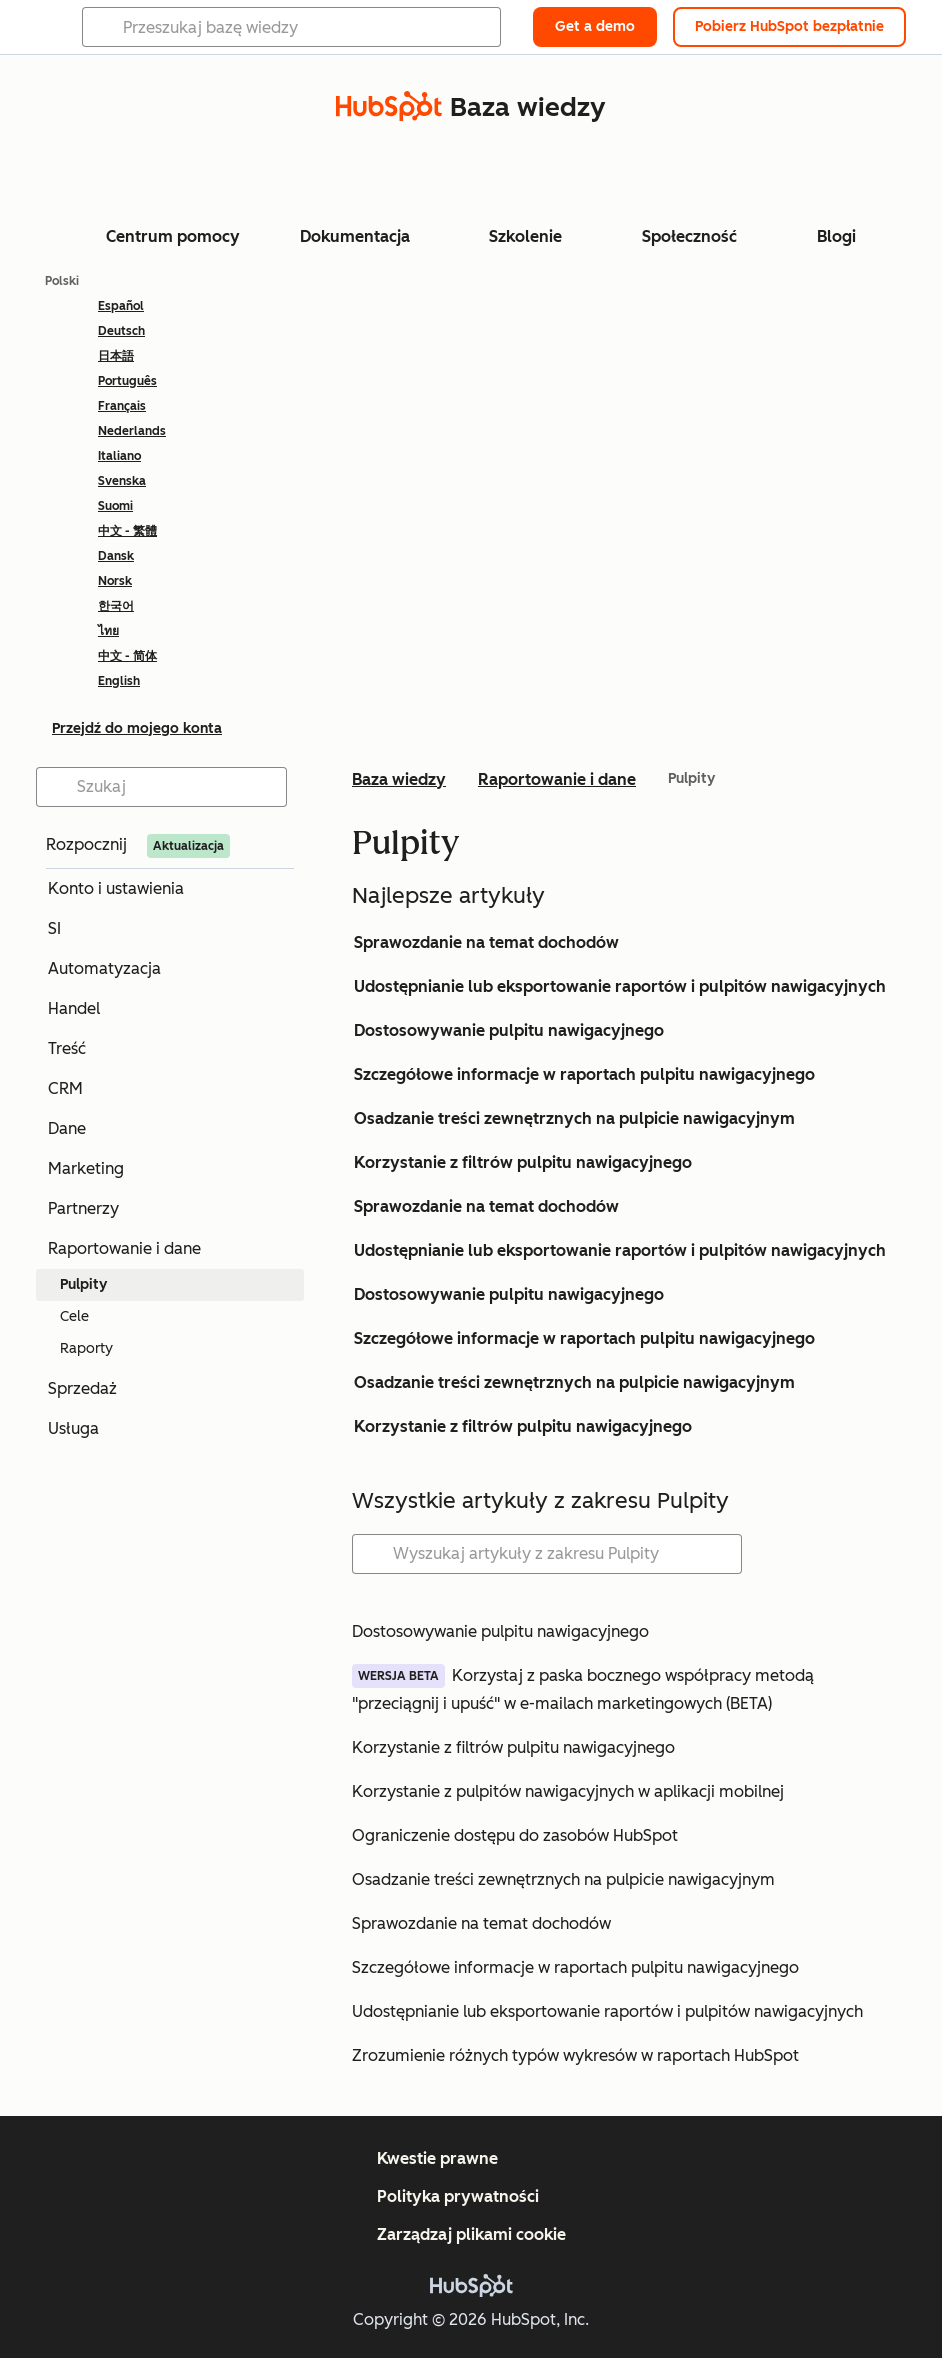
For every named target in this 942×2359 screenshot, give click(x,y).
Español (121, 306)
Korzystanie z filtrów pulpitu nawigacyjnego (523, 1162)
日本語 (116, 356)
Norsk (115, 581)
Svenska (122, 481)
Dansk (116, 556)
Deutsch (121, 331)
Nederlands (132, 431)
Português (127, 381)
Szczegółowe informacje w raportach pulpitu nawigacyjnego (584, 1074)
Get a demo (595, 26)
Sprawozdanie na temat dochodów (486, 942)
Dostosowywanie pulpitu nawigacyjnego (509, 1030)
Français (122, 406)
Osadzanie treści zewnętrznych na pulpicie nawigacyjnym (574, 1118)
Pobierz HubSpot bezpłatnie (789, 26)
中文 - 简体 (127, 656)
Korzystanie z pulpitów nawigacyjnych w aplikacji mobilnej (568, 1791)
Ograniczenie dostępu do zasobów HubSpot (515, 1835)
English (119, 681)
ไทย (108, 631)
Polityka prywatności (458, 2196)
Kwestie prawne (437, 2158)
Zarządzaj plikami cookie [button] (471, 2234)
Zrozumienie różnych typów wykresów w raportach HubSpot (575, 2055)
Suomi (115, 506)
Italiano (119, 456)
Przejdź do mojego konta (137, 728)
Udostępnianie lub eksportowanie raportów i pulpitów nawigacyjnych (620, 986)
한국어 (116, 606)
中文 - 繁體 (127, 531)
